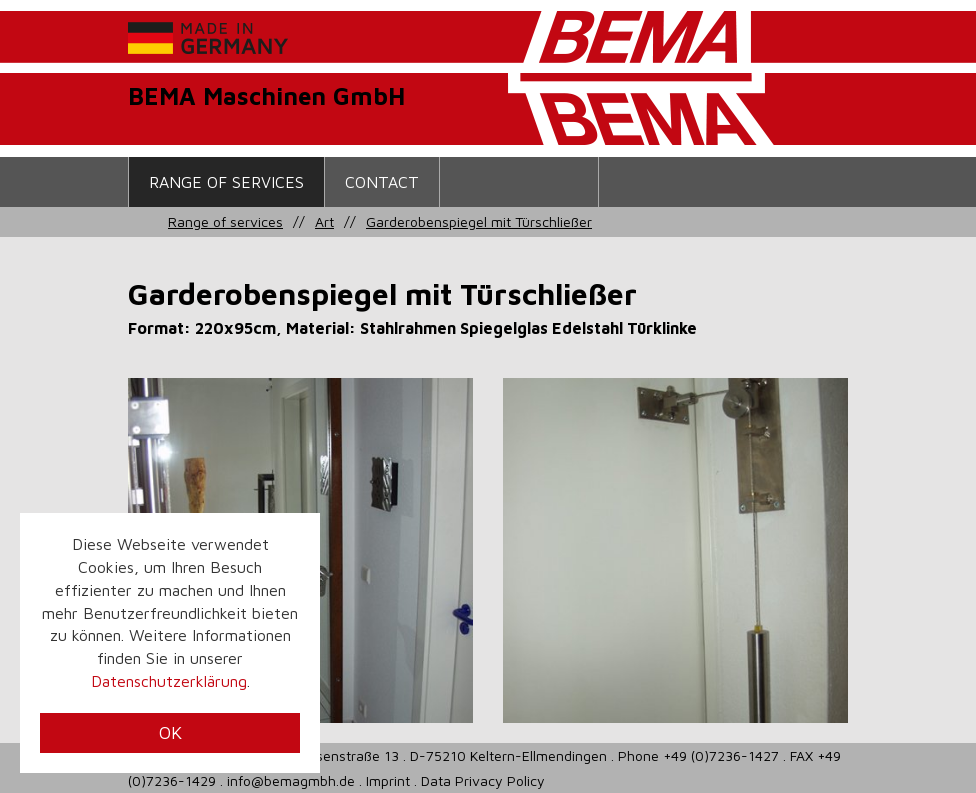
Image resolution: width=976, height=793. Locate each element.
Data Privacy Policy (483, 780)
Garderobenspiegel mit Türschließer (479, 221)
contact (382, 182)
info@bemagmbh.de (291, 780)
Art (324, 221)
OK (170, 732)
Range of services (226, 182)
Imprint (388, 780)
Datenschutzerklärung (169, 681)
